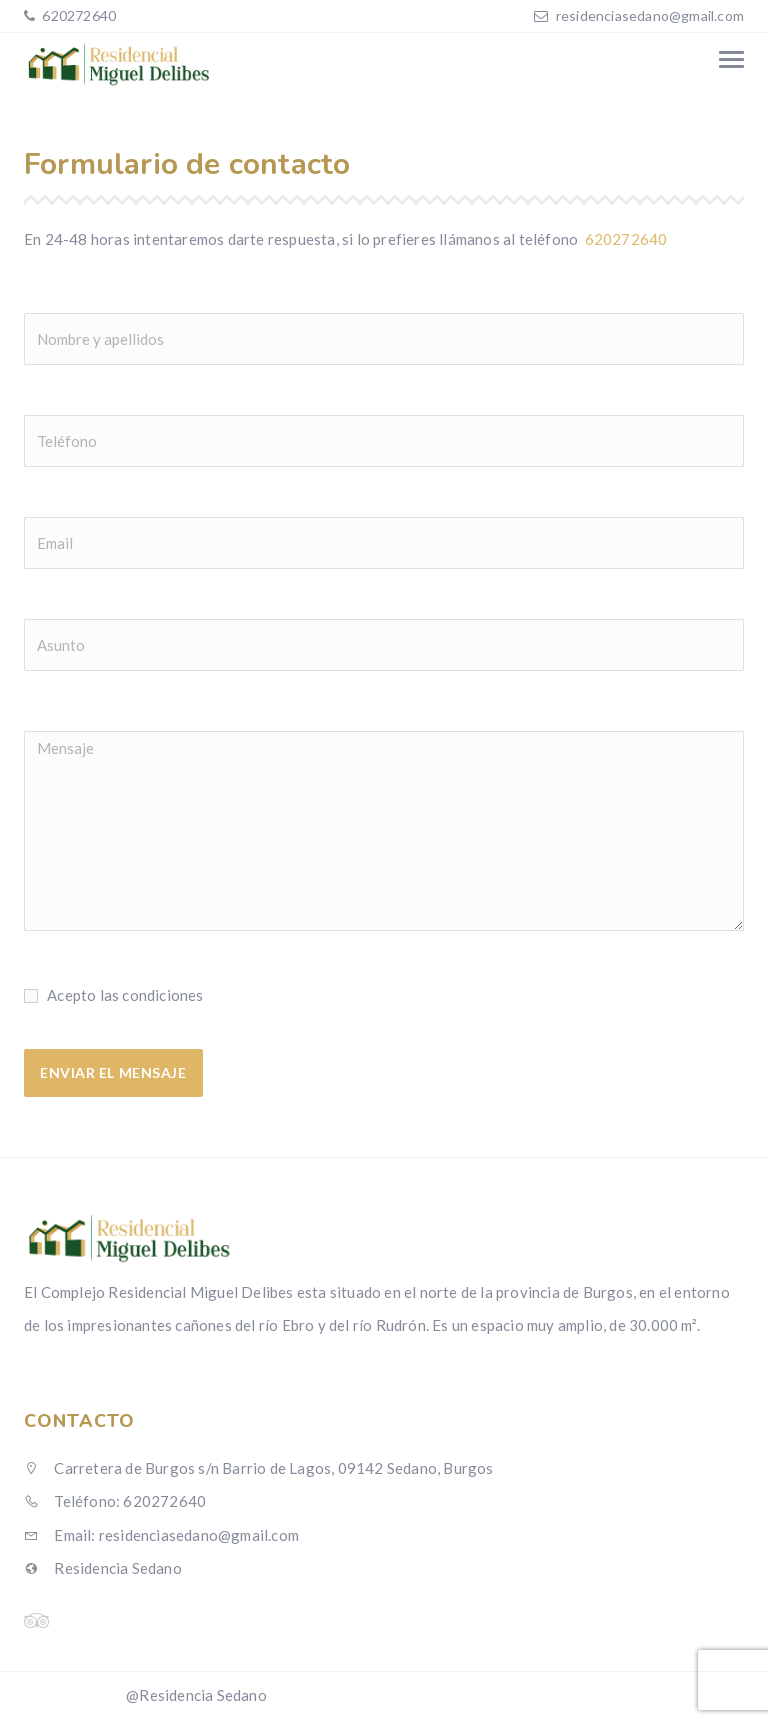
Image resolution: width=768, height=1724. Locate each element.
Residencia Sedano (103, 1568)
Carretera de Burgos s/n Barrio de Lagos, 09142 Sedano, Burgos (259, 1468)
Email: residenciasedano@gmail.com (161, 1535)
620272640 (77, 15)
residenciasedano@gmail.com (650, 15)
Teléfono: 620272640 (115, 1501)
